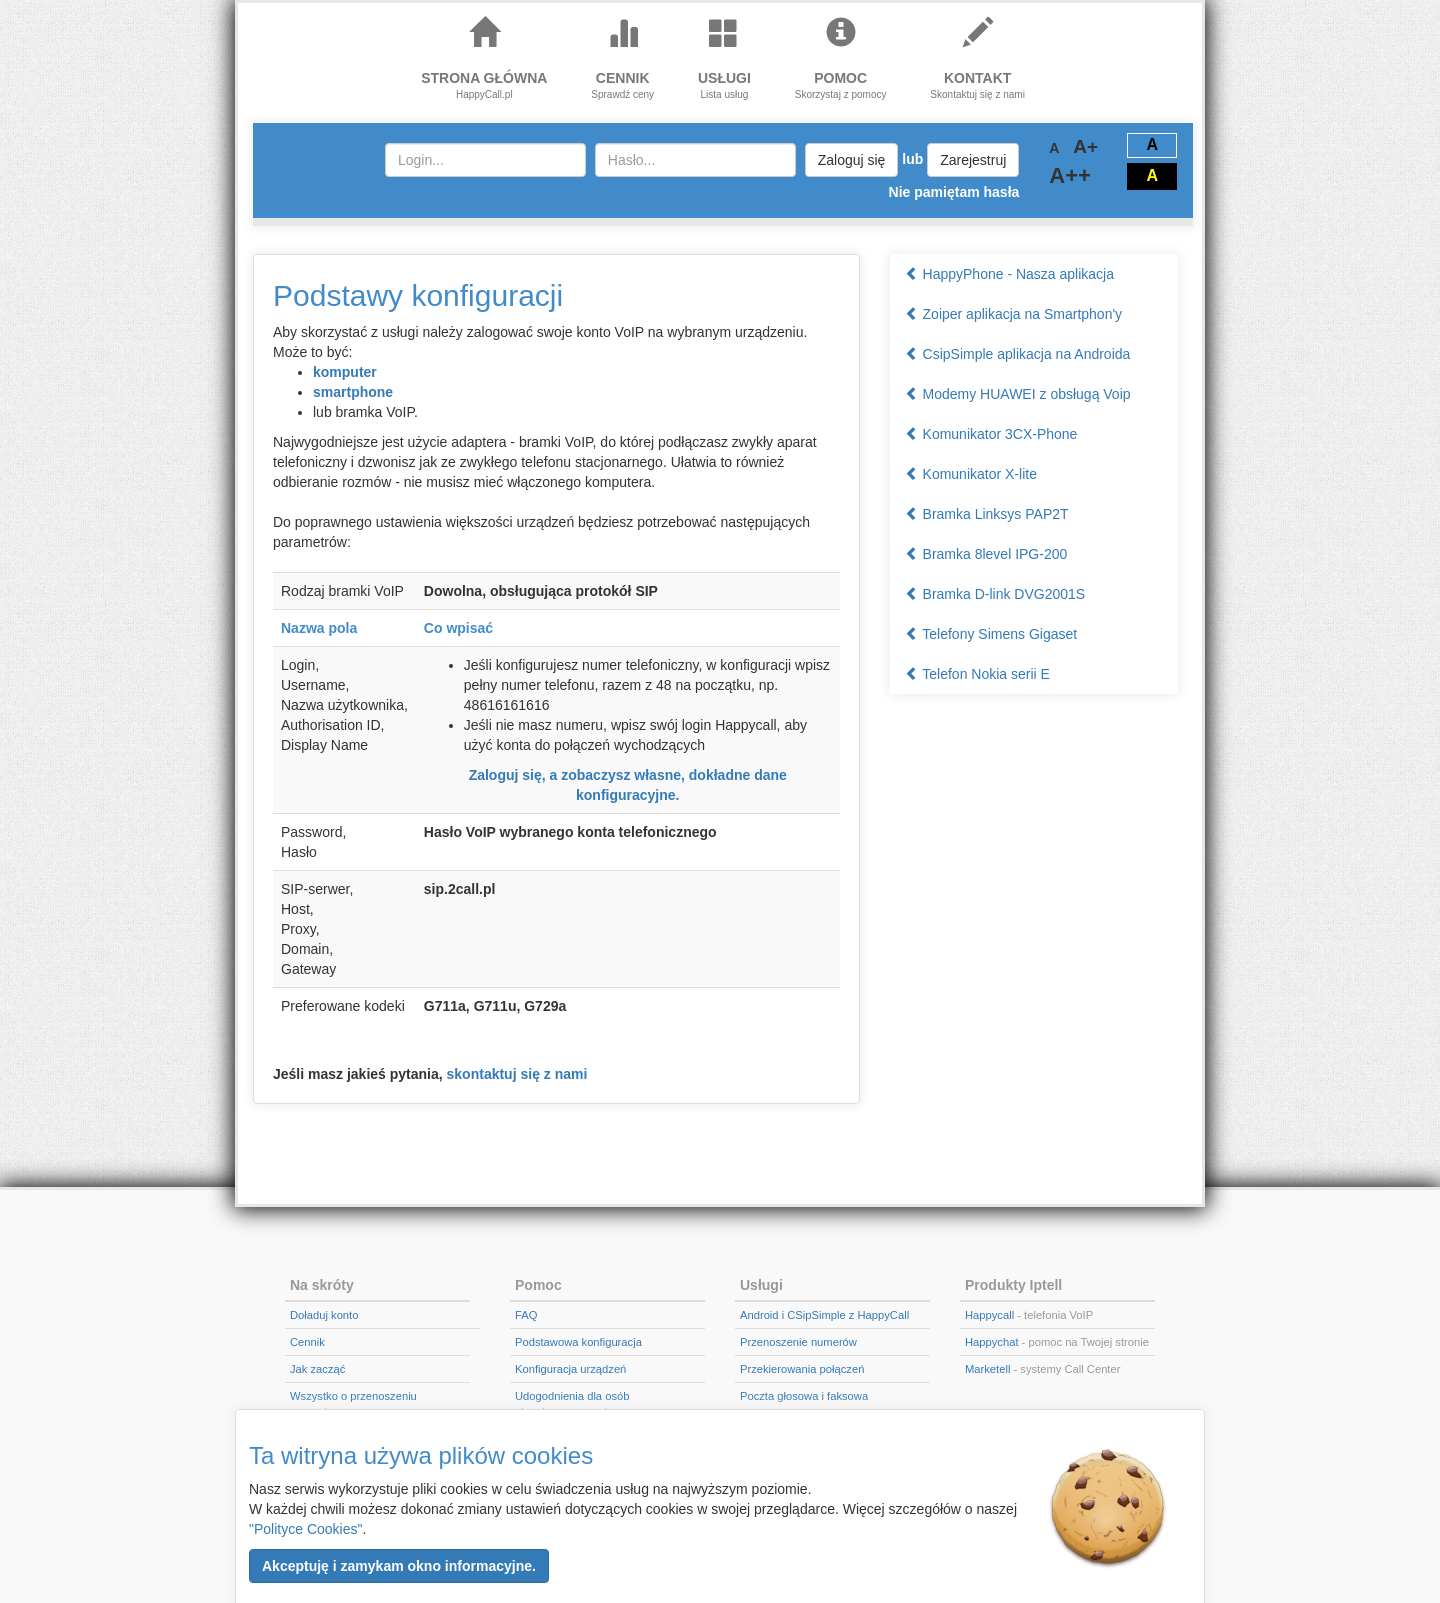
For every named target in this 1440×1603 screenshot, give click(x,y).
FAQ (526, 1315)
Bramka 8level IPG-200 (986, 554)
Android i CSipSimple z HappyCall (824, 1315)
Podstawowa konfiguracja (578, 1342)
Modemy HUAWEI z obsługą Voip (1018, 394)
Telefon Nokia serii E (977, 674)
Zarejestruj (973, 160)
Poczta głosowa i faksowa (804, 1396)
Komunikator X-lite (971, 474)
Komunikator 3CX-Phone (991, 434)
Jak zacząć (317, 1369)
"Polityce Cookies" (305, 1529)
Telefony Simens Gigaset (991, 634)
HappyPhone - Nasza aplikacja (1009, 274)
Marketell (987, 1369)
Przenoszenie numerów (798, 1342)
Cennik (307, 1342)
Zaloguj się (852, 160)
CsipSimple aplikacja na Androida (1018, 354)
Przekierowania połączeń (802, 1369)
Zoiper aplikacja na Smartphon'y (1013, 314)
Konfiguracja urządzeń (570, 1369)
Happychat (992, 1342)
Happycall (989, 1315)
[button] (399, 1566)
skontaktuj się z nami (517, 1074)
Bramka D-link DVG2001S (995, 594)
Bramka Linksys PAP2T (987, 514)
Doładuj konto (324, 1315)
